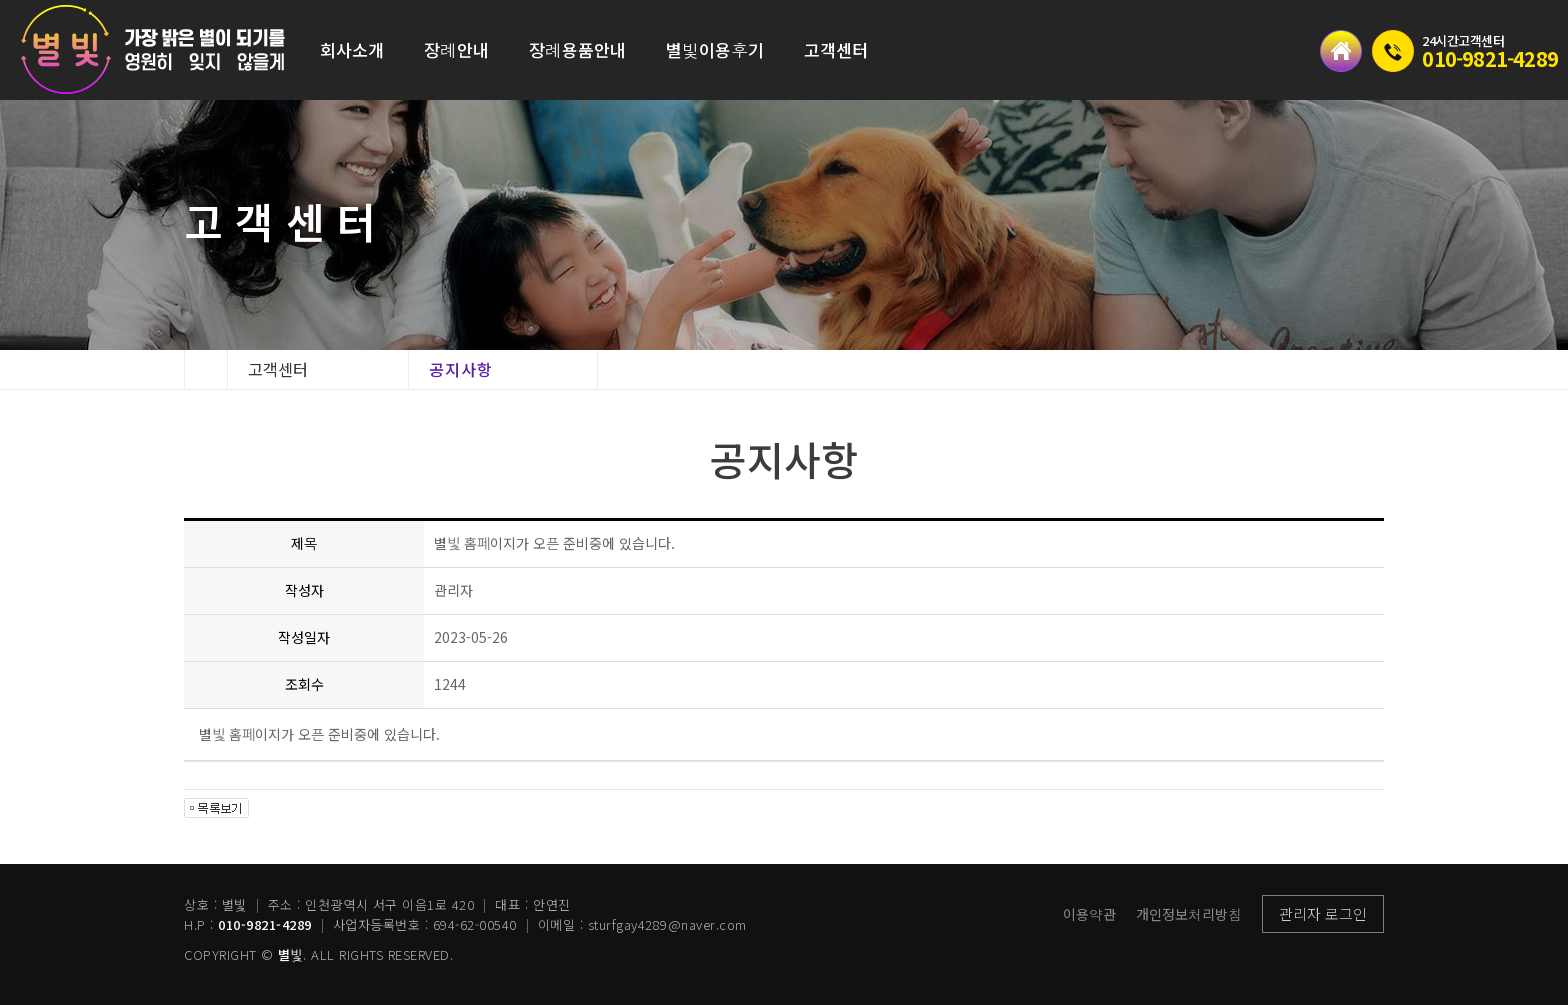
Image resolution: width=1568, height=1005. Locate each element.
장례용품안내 (577, 49)
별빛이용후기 (715, 49)
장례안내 (456, 49)
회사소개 (352, 49)
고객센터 (836, 49)
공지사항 (461, 369)
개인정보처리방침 (1189, 914)
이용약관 (1089, 914)
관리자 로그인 (1323, 913)
